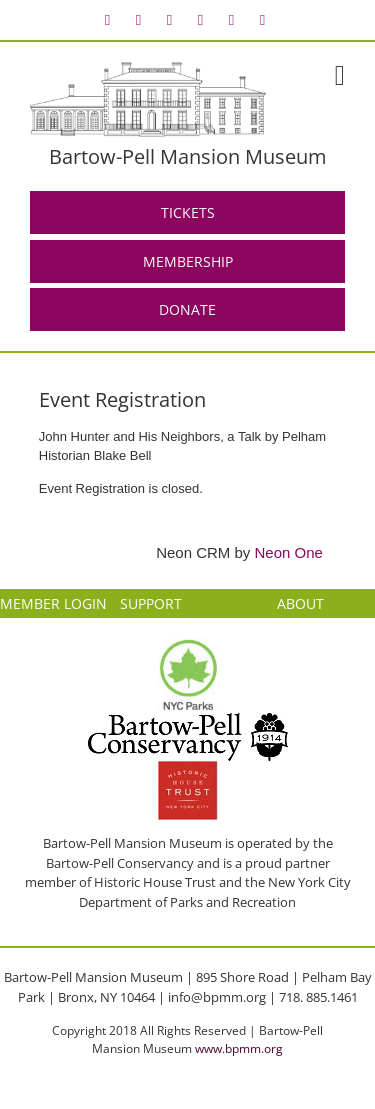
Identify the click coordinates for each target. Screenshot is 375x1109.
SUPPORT (151, 603)
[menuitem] (108, 20)
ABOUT (300, 603)
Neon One (289, 552)
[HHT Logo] (188, 770)
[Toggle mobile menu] (340, 76)
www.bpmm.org (239, 1048)
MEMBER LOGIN (53, 603)
